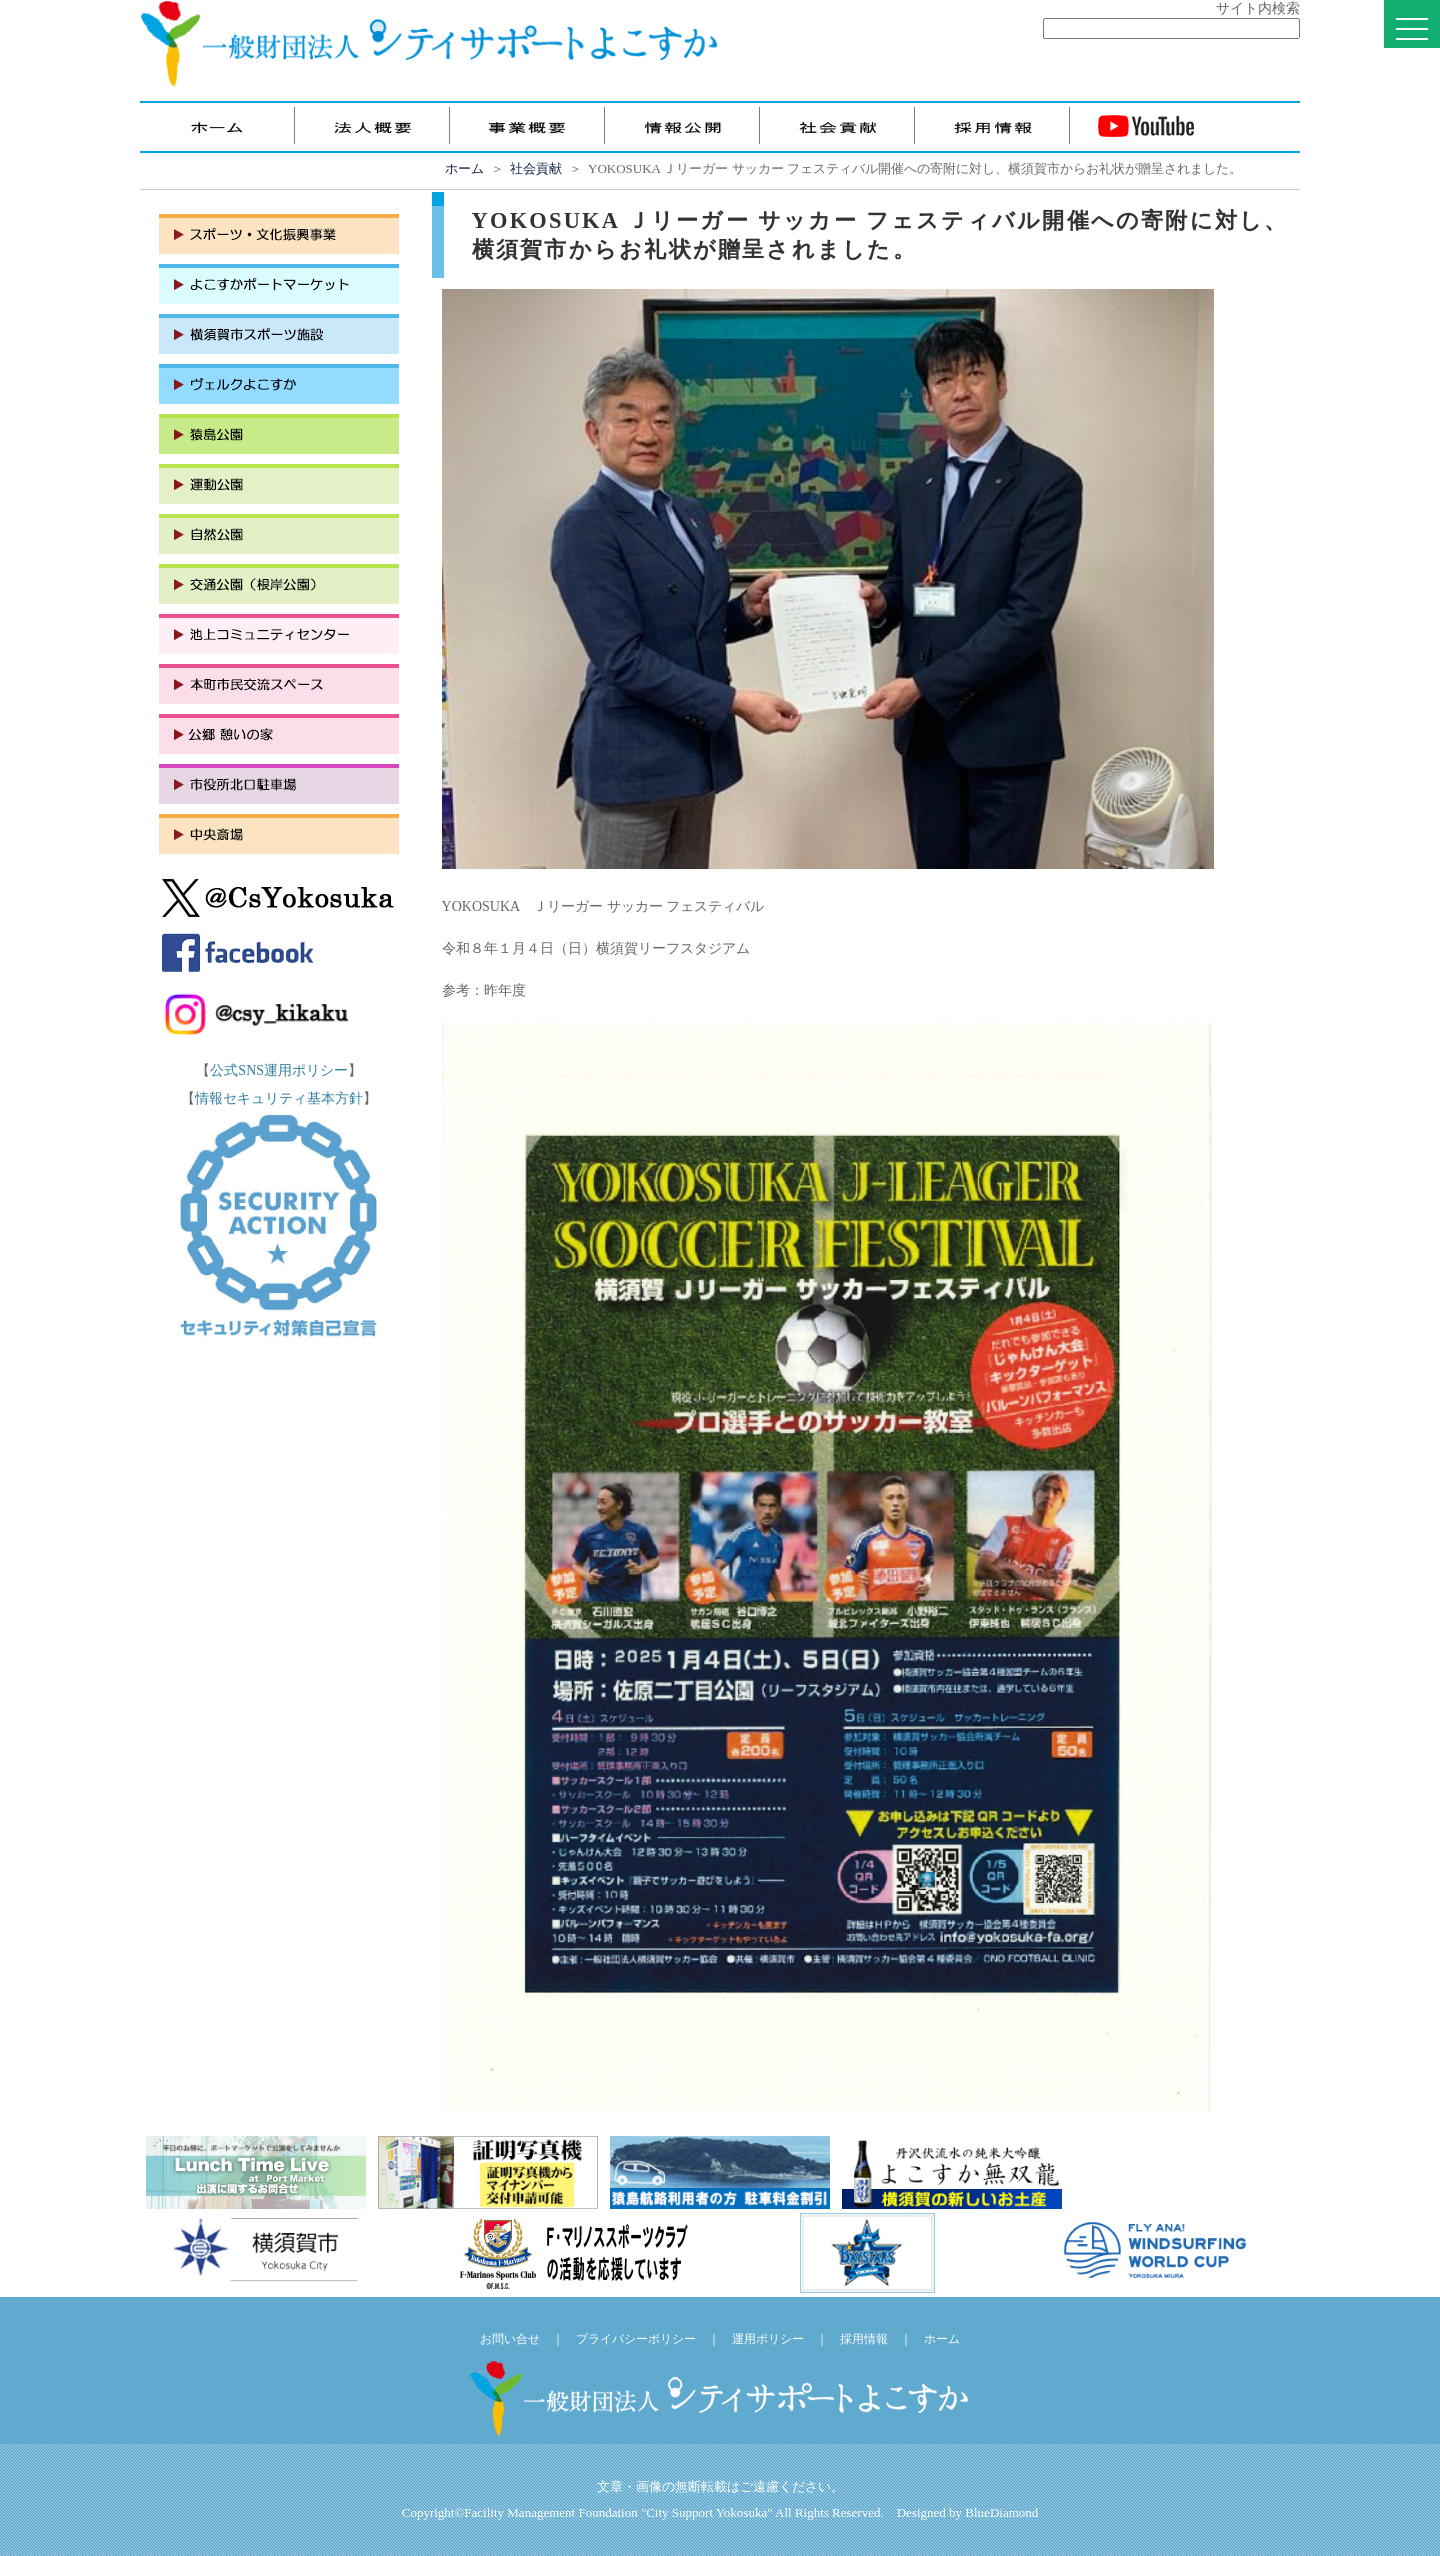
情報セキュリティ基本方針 (279, 1098)
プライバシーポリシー (636, 2339)
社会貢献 (536, 168)
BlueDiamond (1001, 2512)
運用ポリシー (768, 2339)
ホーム (464, 168)
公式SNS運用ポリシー (279, 1070)
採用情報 (864, 2339)
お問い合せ (510, 2339)
